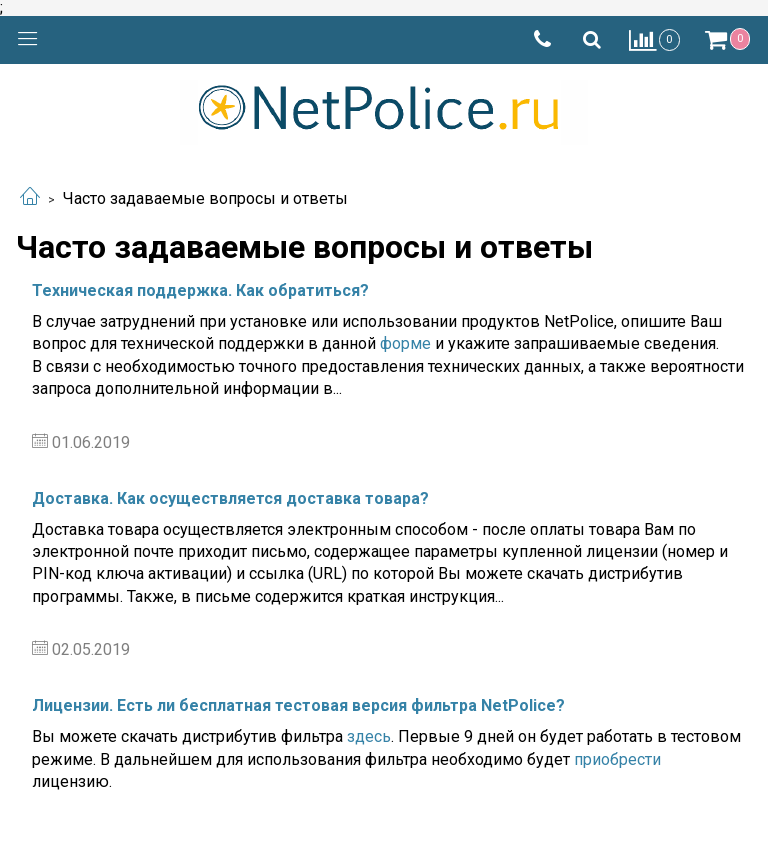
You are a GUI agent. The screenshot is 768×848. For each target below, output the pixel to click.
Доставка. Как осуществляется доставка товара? (230, 498)
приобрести (617, 759)
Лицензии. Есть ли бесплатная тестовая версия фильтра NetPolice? (298, 705)
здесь (369, 736)
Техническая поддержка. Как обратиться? (200, 290)
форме (405, 343)
